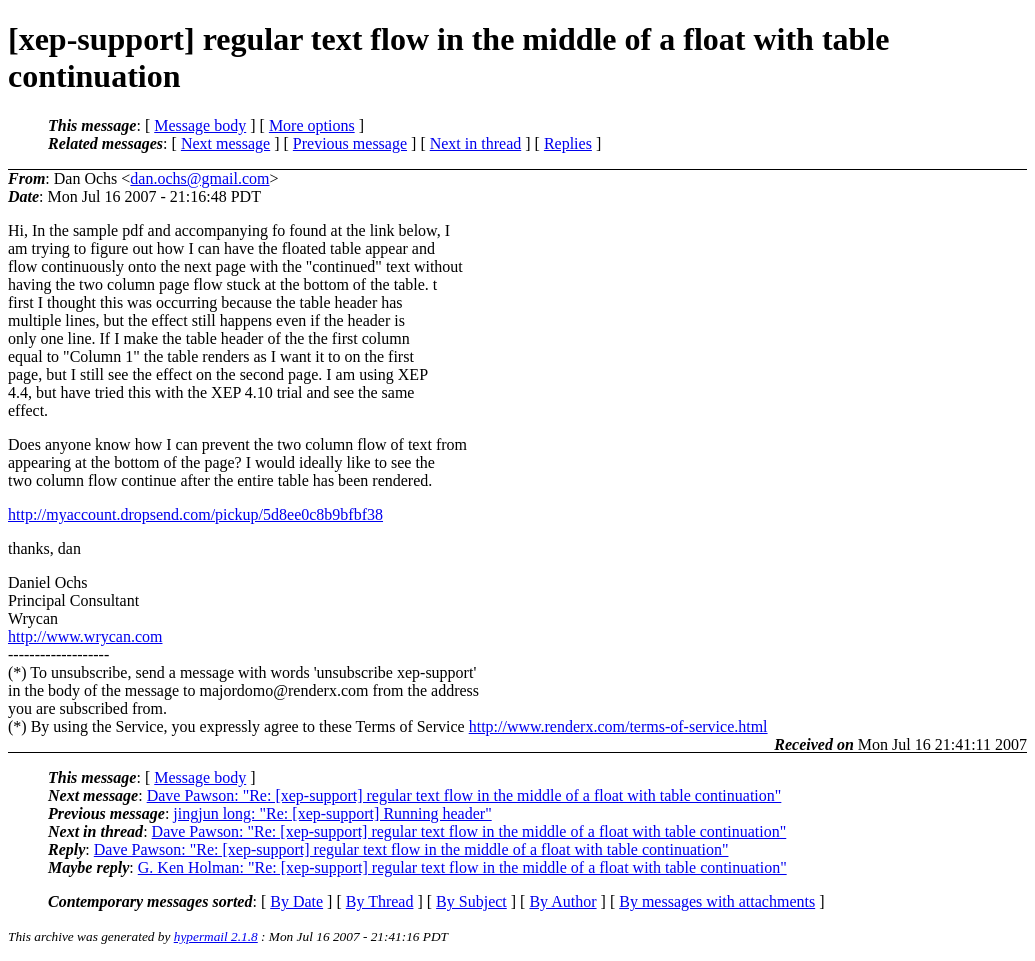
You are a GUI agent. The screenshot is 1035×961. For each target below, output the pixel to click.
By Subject (471, 901)
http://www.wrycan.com (85, 636)
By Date (296, 901)
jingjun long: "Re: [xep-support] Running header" (332, 813)
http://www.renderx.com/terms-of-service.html (618, 726)
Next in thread (476, 143)
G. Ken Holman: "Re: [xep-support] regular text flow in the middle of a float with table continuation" (462, 867)
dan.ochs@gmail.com (199, 178)
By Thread (380, 901)
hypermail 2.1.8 (216, 936)
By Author (562, 901)
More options (312, 125)
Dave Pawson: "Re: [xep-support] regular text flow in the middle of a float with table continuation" (464, 795)
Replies (568, 143)
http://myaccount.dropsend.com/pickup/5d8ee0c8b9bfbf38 (195, 514)
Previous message (350, 143)
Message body (200, 125)
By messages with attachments (717, 901)
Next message (225, 143)
